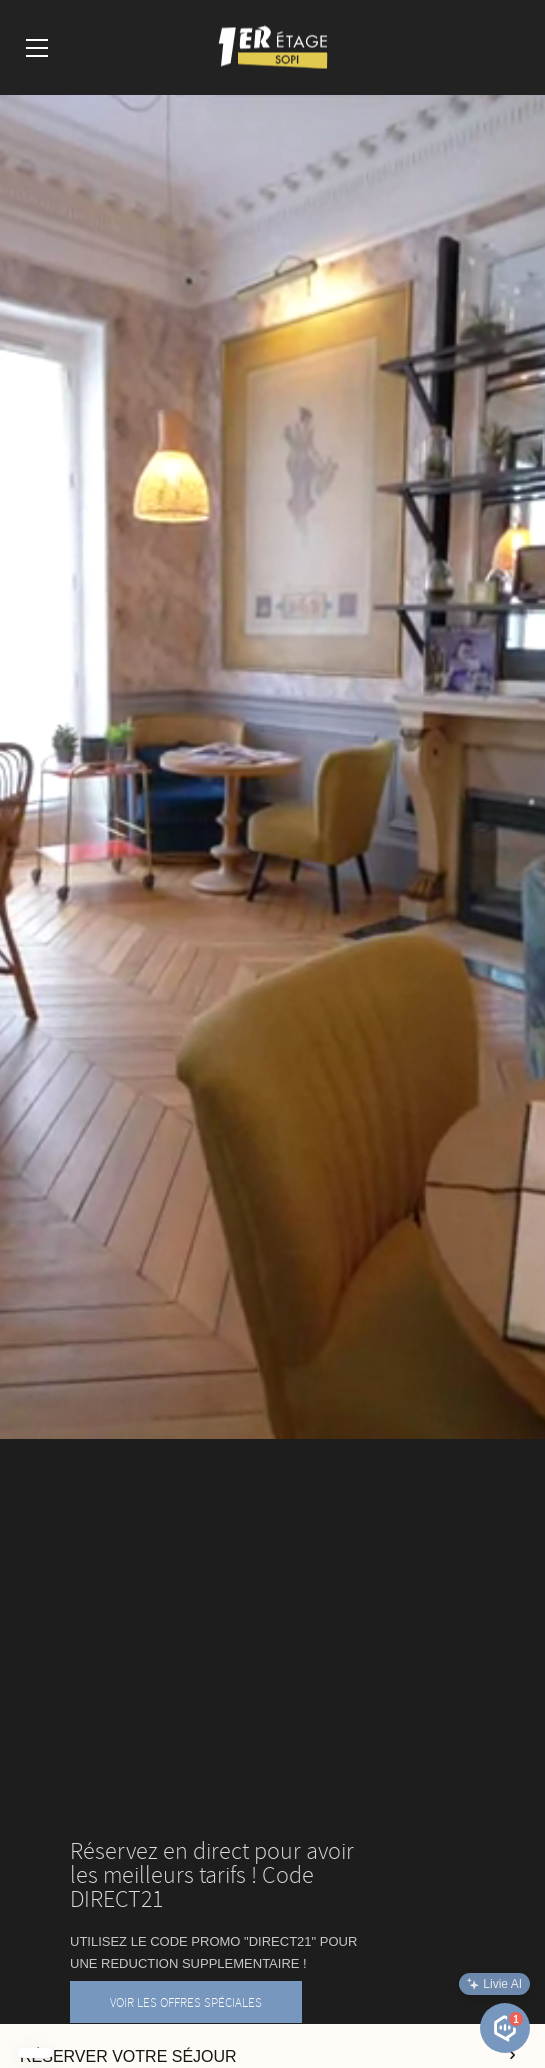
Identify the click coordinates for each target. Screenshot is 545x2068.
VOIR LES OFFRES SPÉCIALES (186, 2002)
